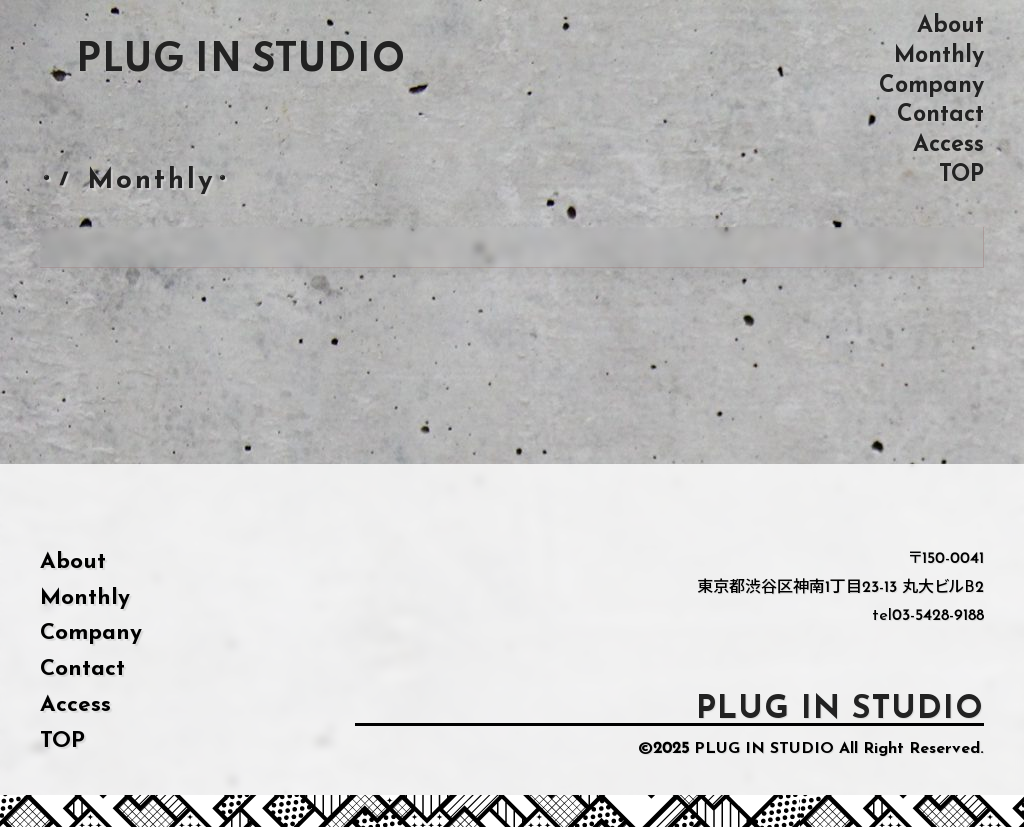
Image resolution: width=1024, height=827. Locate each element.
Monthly (939, 55)
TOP (961, 174)
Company (931, 85)
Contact (940, 114)
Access (948, 144)
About (950, 25)
